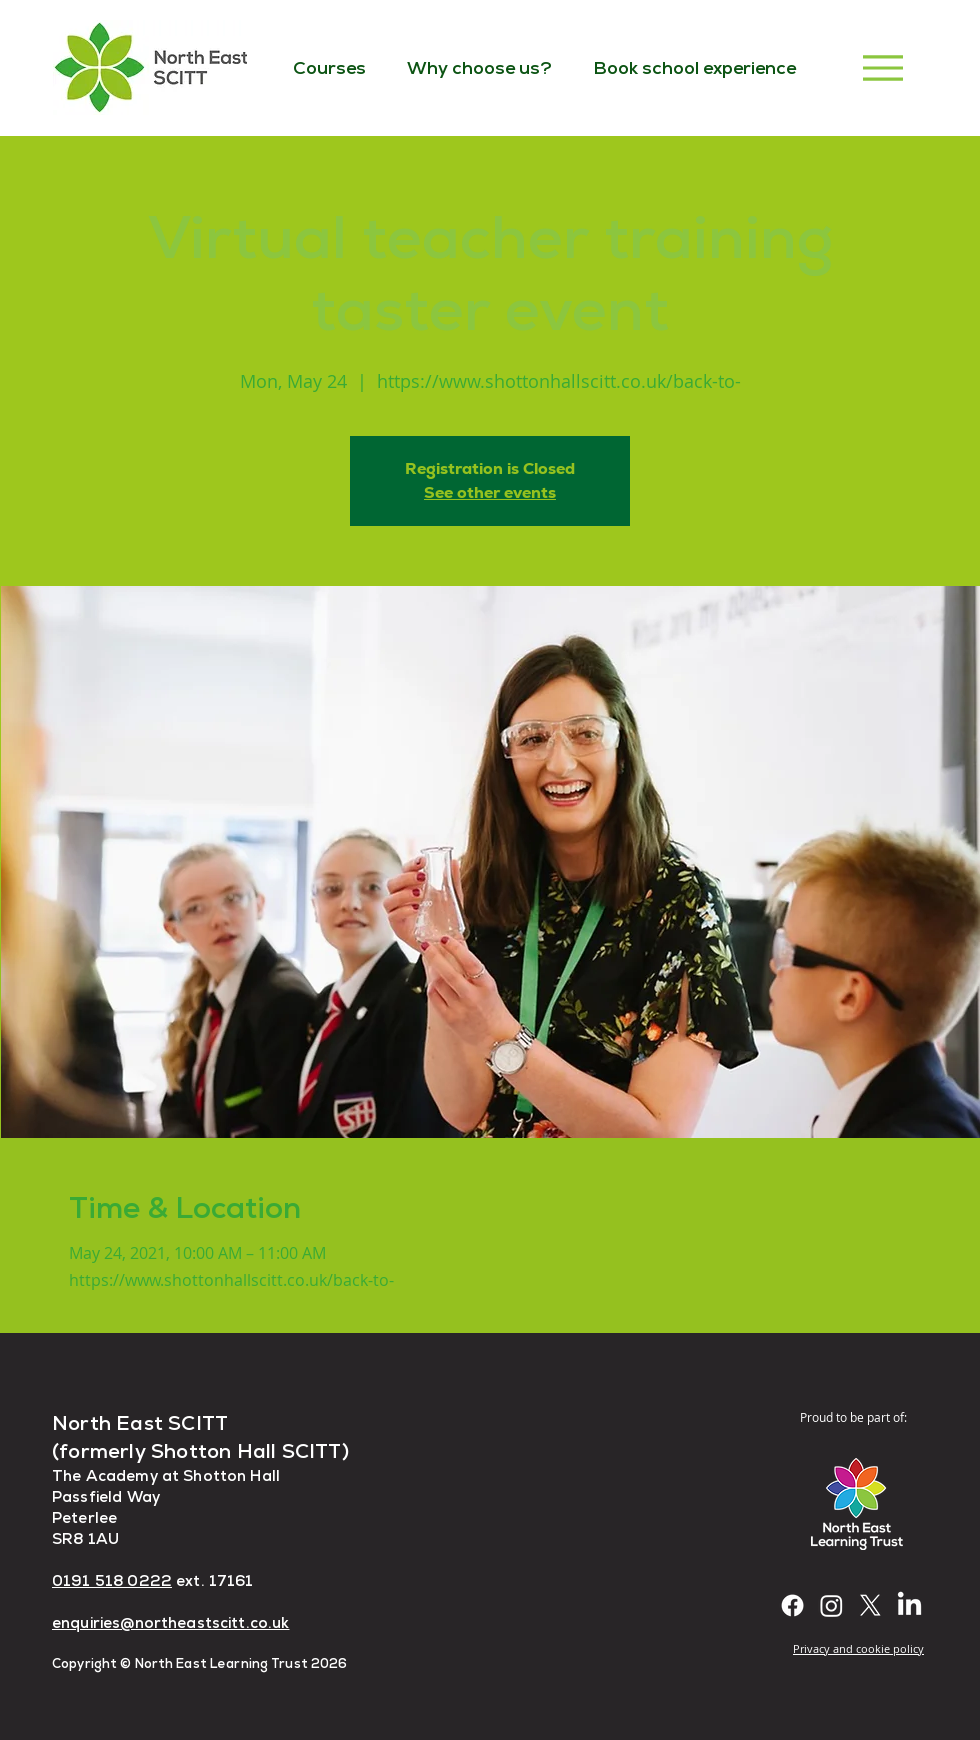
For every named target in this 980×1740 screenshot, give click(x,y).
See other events (490, 492)
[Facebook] (792, 1605)
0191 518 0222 (112, 1580)
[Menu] (882, 67)
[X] (870, 1605)
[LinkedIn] (909, 1605)
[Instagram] (831, 1605)
